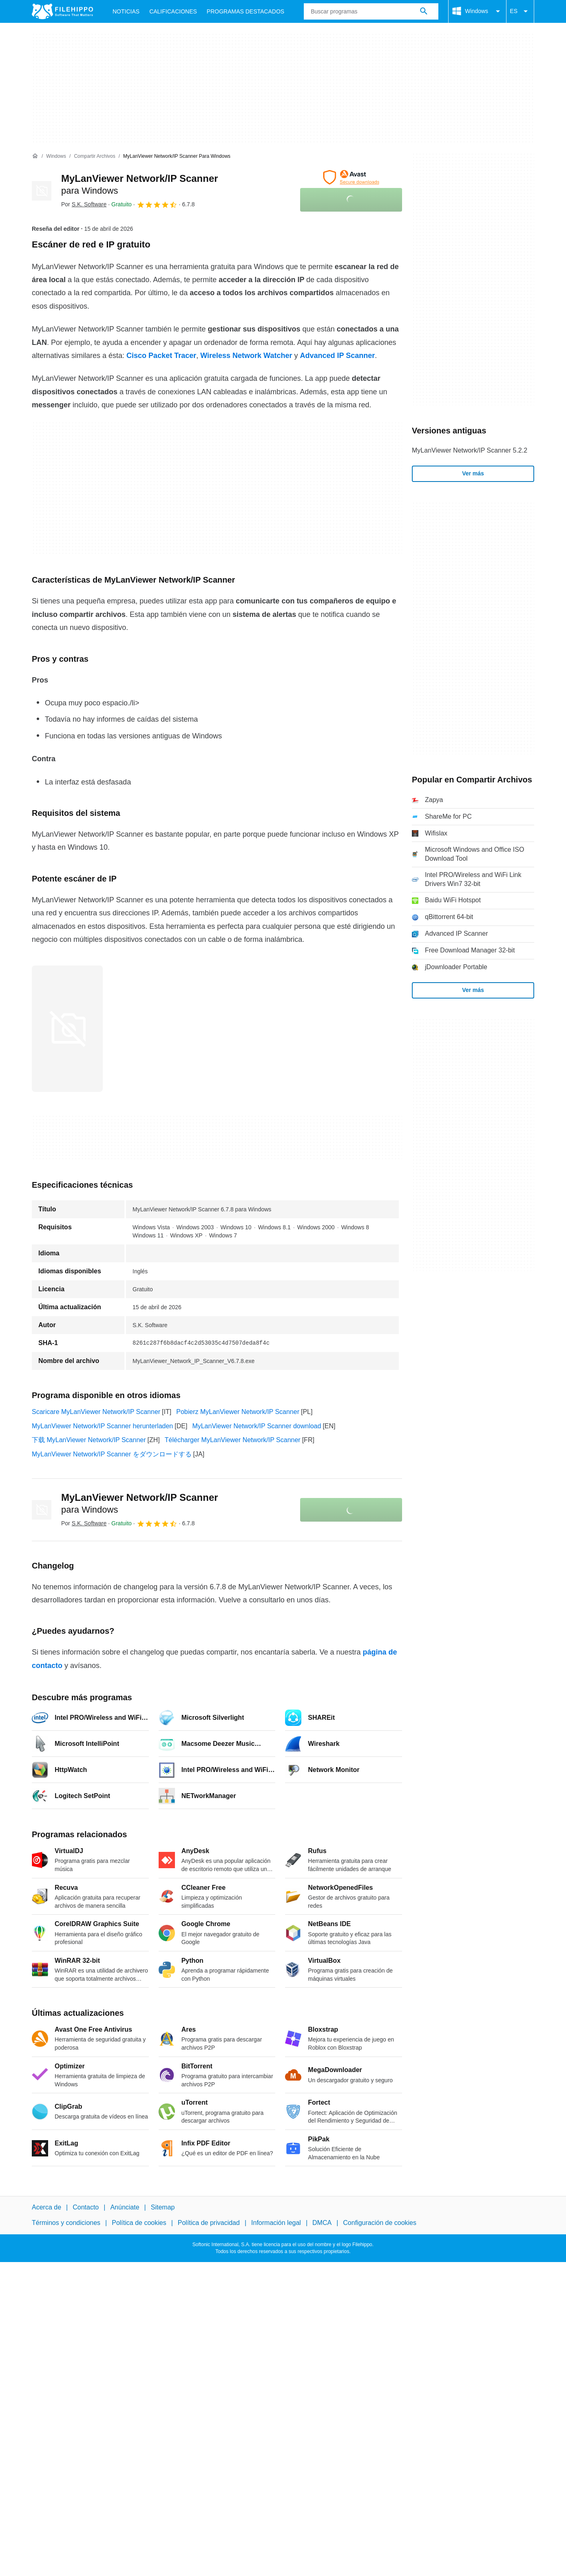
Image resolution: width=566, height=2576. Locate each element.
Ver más (473, 473)
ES (520, 11)
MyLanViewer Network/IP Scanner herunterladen (102, 1426)
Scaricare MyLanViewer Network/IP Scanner (96, 1411)
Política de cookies (139, 2222)
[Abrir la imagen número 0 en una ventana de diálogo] (67, 1028)
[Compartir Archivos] (94, 156)
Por (83, 204)
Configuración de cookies (379, 2222)
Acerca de (46, 2207)
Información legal (276, 2222)
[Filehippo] (62, 11)
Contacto (86, 2207)
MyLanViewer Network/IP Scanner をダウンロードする (112, 1454)
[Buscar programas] (424, 11)
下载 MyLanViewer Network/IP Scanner (89, 1439)
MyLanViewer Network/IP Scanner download (256, 1426)
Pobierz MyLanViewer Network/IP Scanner (237, 1411)
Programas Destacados (245, 11)
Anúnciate (124, 2207)
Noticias (126, 11)
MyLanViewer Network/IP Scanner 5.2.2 (469, 450)
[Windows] (56, 156)
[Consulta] (371, 11)
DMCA (322, 2222)
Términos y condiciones (66, 2222)
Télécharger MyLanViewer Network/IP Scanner (233, 1439)
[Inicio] (35, 156)
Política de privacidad (209, 2222)
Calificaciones (173, 11)
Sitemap (163, 2207)
